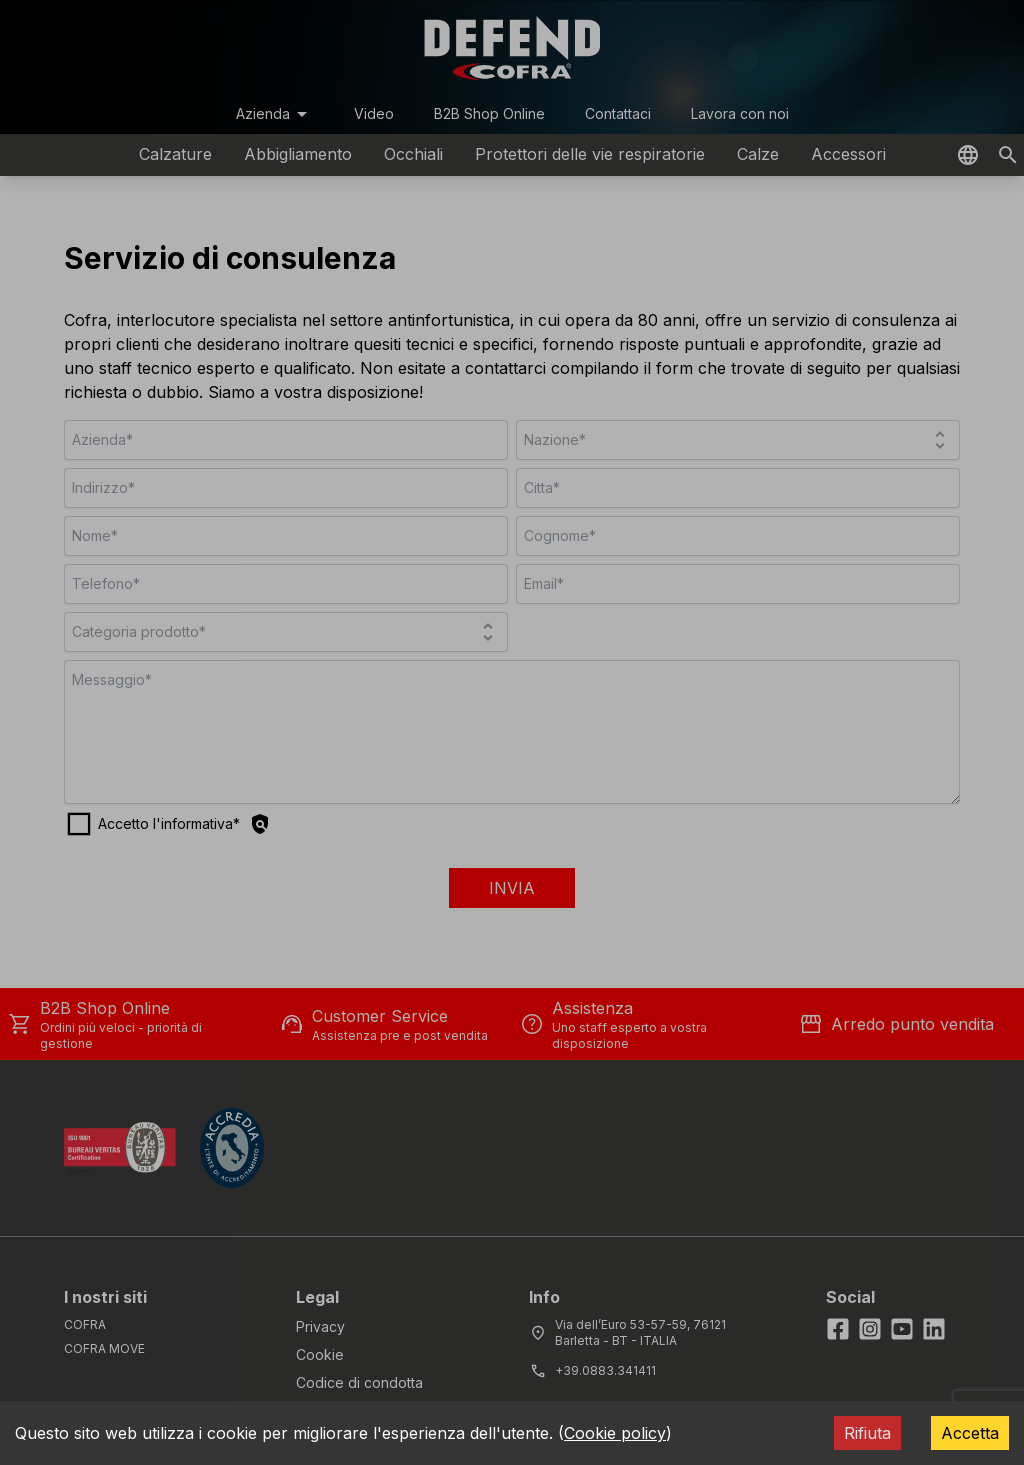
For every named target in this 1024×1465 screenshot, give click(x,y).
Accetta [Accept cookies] (970, 1433)
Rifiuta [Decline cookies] (867, 1433)
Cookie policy (615, 1433)
